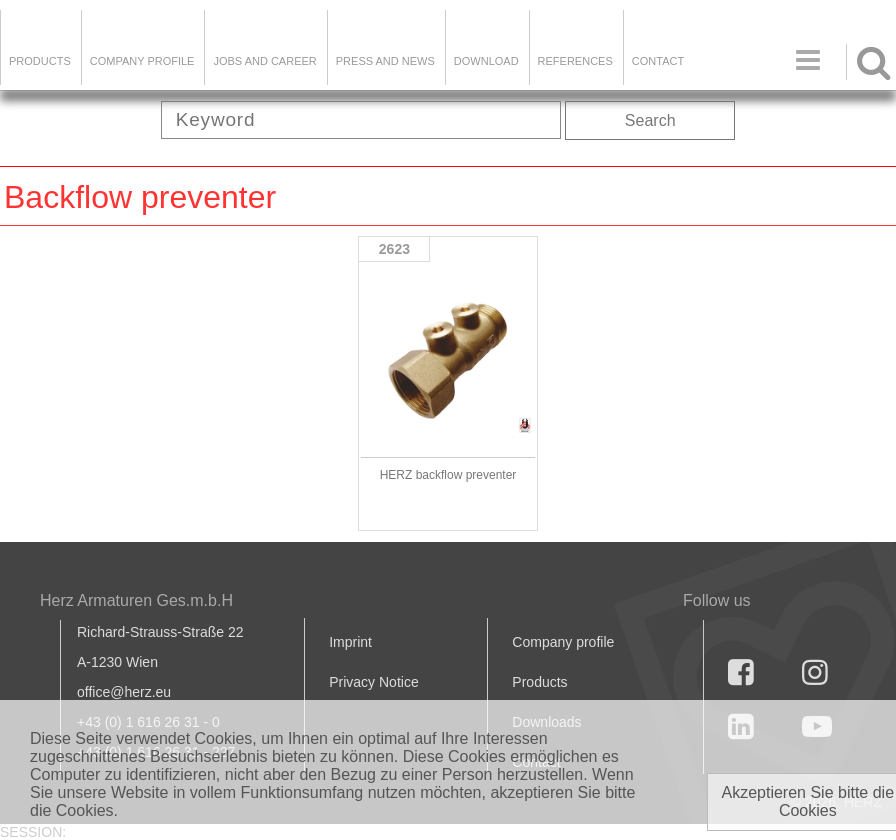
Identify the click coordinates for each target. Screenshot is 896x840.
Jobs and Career (264, 61)
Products (40, 61)
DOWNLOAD (486, 61)
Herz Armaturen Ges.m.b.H (136, 600)
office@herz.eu (124, 692)
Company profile (563, 642)
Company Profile (142, 61)
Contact (658, 61)
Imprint (350, 642)
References (575, 61)
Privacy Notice (373, 682)
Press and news (385, 61)
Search (650, 120)
